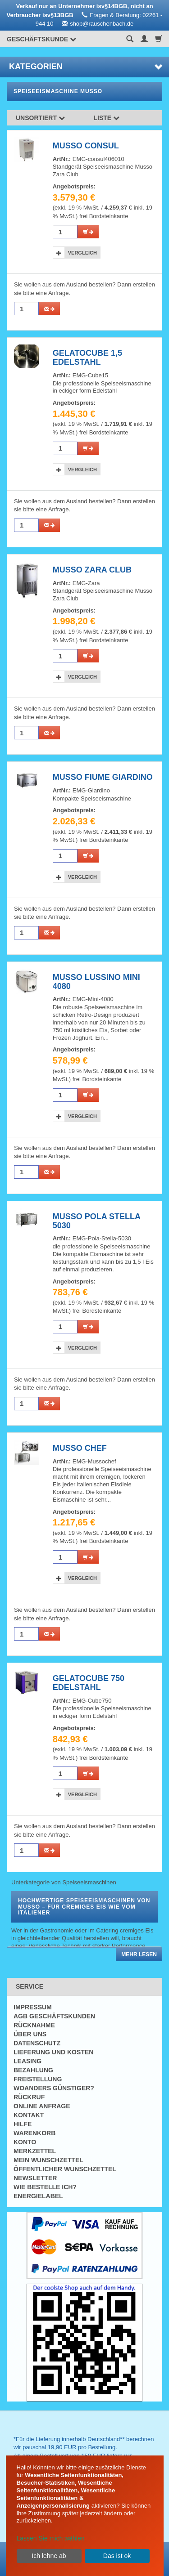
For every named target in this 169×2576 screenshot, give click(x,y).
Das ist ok (117, 2555)
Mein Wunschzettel (48, 2160)
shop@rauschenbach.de (101, 23)
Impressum (33, 2007)
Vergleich (82, 252)
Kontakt (29, 2115)
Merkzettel (35, 2151)
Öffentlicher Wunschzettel (65, 2169)
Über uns (30, 2034)
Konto (25, 2142)
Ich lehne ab (49, 2555)
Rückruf (29, 2097)
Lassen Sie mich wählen (51, 2538)
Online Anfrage (42, 2106)
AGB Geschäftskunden (54, 2016)
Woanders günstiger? (54, 2088)
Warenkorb (34, 2133)
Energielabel (38, 2196)
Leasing (27, 2061)
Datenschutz (37, 2043)
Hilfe (23, 2124)
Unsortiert (40, 117)
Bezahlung (33, 2070)
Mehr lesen (139, 1954)
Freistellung (38, 2079)
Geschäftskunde (41, 39)
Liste (107, 117)
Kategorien (85, 66)
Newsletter (35, 2178)
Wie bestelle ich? (45, 2187)
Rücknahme (34, 2025)
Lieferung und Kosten (53, 2052)
